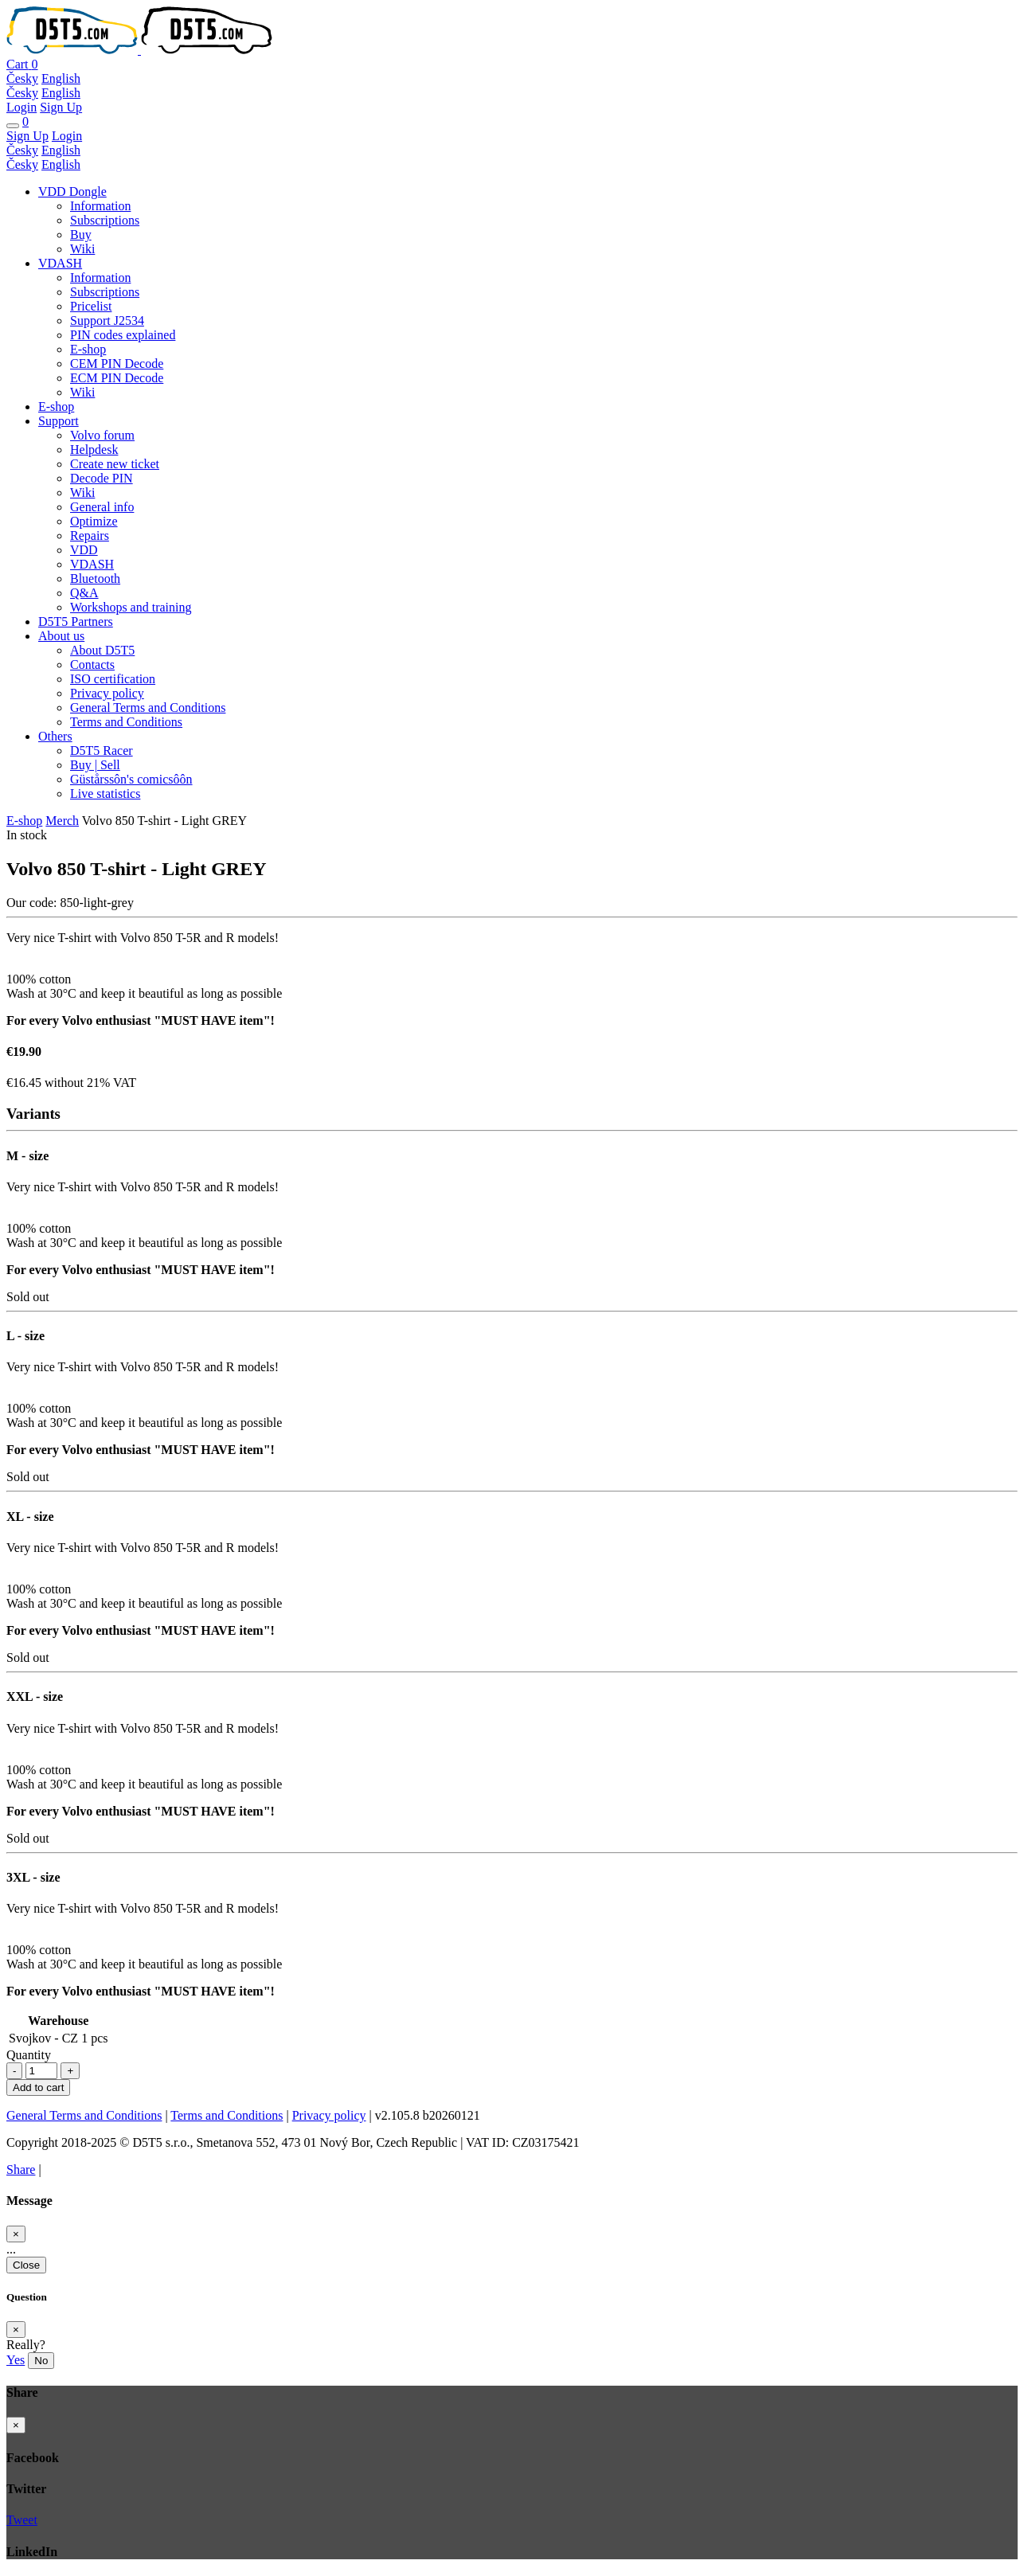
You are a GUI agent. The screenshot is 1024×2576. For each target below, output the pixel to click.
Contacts (92, 664)
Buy (81, 234)
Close (26, 2265)
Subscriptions (104, 220)
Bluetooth (95, 578)
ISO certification (112, 679)
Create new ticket (114, 464)
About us (61, 636)
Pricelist (90, 306)
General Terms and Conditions (147, 707)
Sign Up (61, 107)
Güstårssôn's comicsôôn (131, 779)
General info (102, 507)
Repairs (89, 535)
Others (55, 736)
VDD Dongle (72, 191)
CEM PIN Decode (116, 363)
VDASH (60, 263)
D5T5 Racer (101, 750)
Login (21, 107)
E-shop (88, 349)
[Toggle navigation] (12, 125)
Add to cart (38, 2087)
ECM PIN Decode (116, 378)
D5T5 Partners (75, 621)
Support (58, 421)
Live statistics (105, 793)
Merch (62, 820)
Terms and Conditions (126, 722)
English (60, 78)
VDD (84, 550)
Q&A (84, 593)
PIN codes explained (122, 335)
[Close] (15, 2234)
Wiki (82, 249)
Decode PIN (101, 478)
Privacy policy (107, 693)
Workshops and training (130, 607)
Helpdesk (94, 449)
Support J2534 (107, 320)
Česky (22, 78)
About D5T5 (102, 650)
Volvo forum (102, 435)
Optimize (94, 521)
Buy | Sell (95, 765)
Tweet (21, 2520)
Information (100, 206)
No (41, 2361)
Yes (15, 2360)
